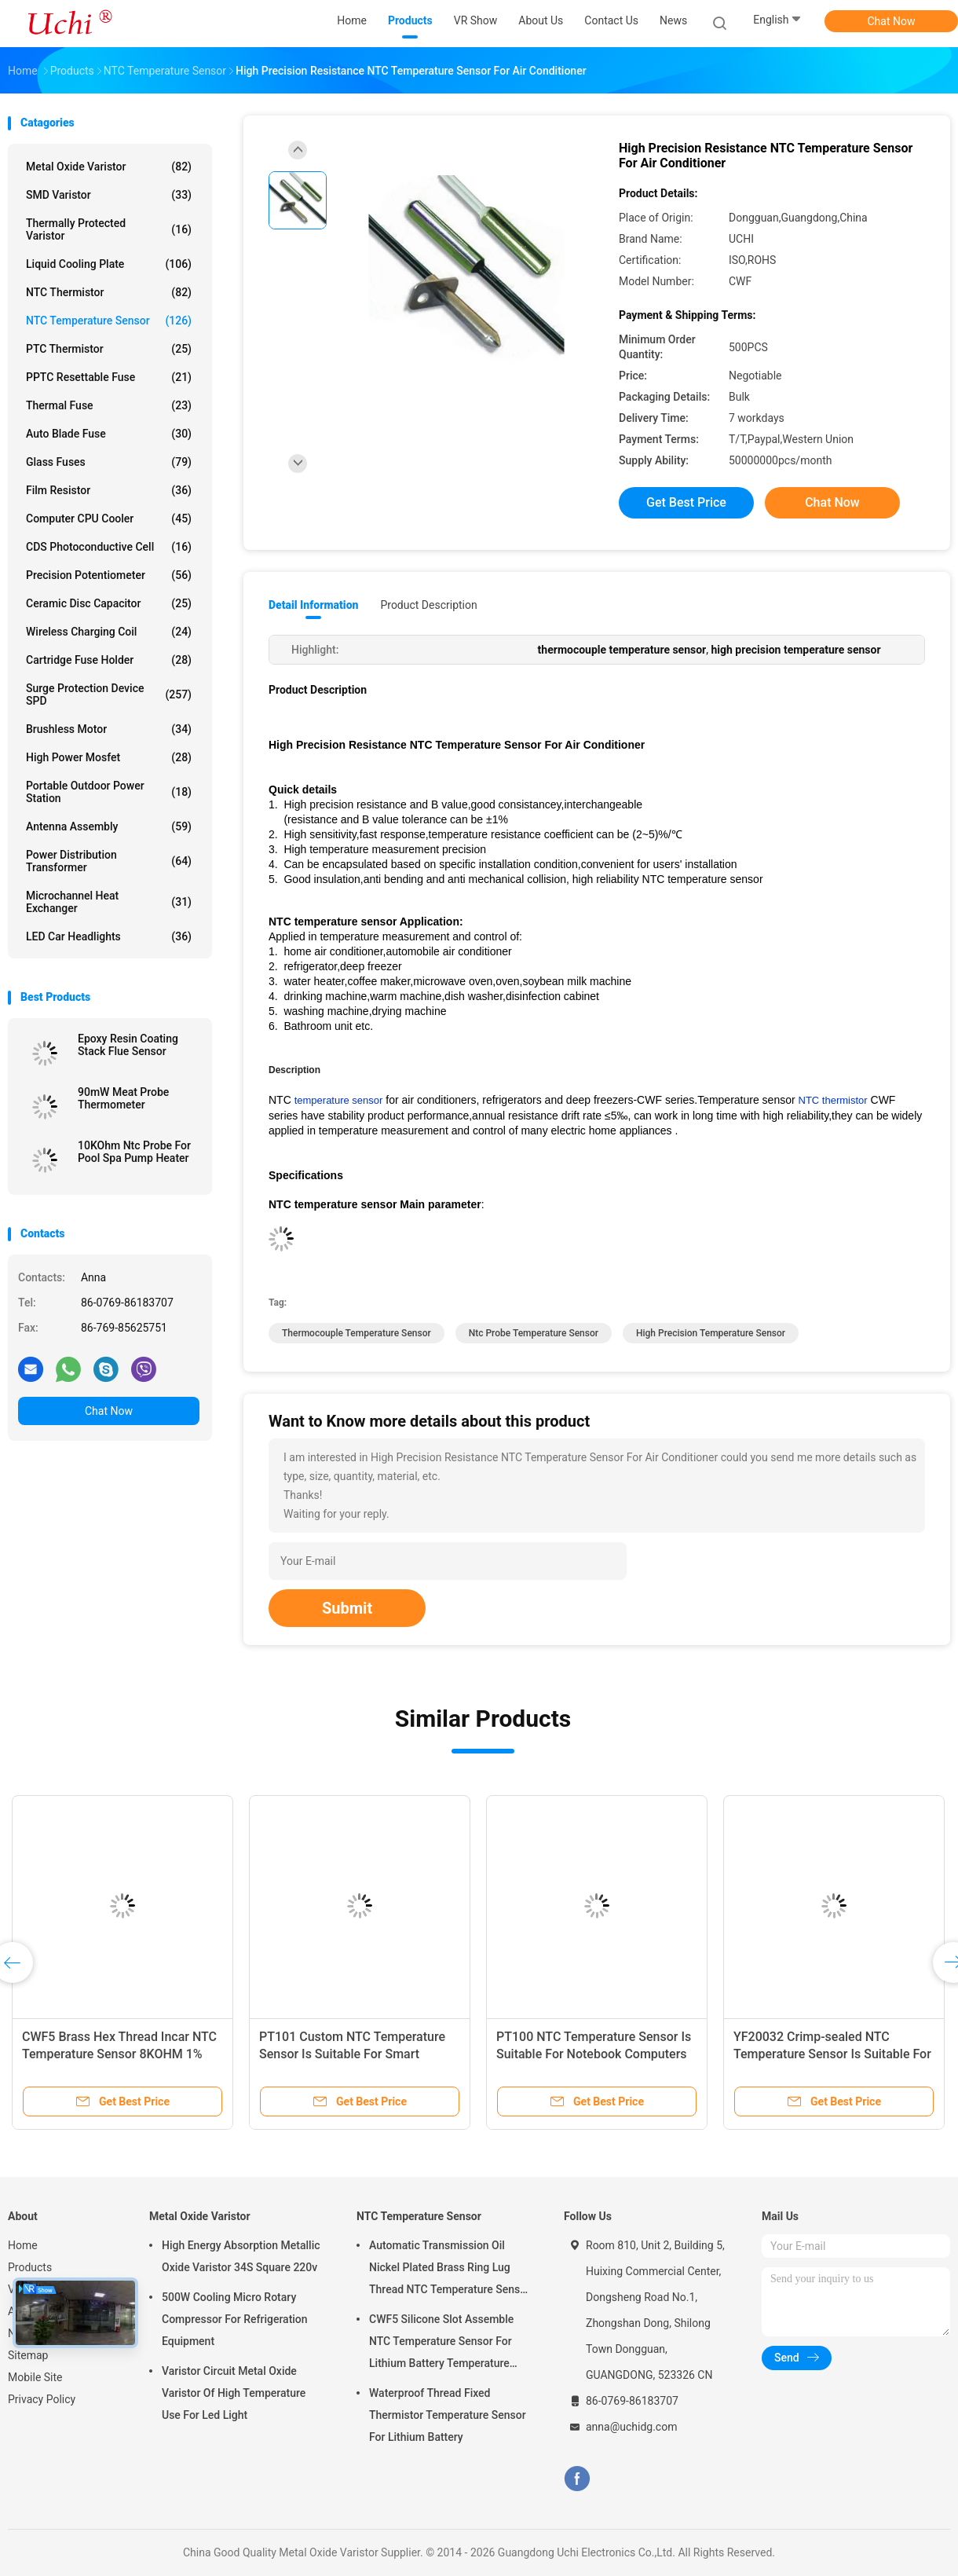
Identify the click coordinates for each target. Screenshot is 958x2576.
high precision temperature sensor (710, 1333)
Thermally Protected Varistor (109, 229)
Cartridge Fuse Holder (109, 660)
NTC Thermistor (109, 292)
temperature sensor (338, 1100)
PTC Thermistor (109, 349)
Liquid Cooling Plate (109, 264)
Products (30, 2267)
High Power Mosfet (109, 757)
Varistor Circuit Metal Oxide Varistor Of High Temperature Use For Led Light (233, 2393)
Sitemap (28, 2355)
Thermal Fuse (109, 405)
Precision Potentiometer (109, 575)
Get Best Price (686, 502)
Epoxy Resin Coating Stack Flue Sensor (128, 1044)
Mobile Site (35, 2377)
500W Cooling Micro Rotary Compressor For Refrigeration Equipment (235, 2319)
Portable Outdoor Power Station (109, 791)
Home (23, 2245)
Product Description (428, 605)
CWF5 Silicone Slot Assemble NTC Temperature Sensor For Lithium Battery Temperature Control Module (441, 2343)
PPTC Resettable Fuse (109, 377)
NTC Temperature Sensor (109, 320)
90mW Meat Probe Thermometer (123, 1098)
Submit (347, 1608)
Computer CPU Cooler (109, 518)
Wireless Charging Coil (109, 631)
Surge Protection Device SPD (109, 694)
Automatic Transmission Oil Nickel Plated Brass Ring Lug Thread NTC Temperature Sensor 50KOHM (449, 2269)
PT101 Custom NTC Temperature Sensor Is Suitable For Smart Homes (352, 2054)
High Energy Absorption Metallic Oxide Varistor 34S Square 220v (241, 2256)
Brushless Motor (109, 729)
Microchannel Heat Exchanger (109, 901)
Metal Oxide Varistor (109, 166)
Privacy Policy (41, 2399)
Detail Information (313, 605)
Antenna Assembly (109, 826)
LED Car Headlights (109, 936)
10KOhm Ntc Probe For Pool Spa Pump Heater (134, 1151)
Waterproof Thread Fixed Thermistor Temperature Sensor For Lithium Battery (447, 2415)
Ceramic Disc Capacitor (109, 603)
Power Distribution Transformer (109, 861)
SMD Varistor (109, 195)
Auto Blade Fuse (109, 434)
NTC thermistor (833, 1100)
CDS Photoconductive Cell (109, 547)
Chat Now (892, 21)
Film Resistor (109, 490)
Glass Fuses (109, 462)
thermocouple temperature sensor (356, 1333)
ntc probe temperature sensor (533, 1333)
